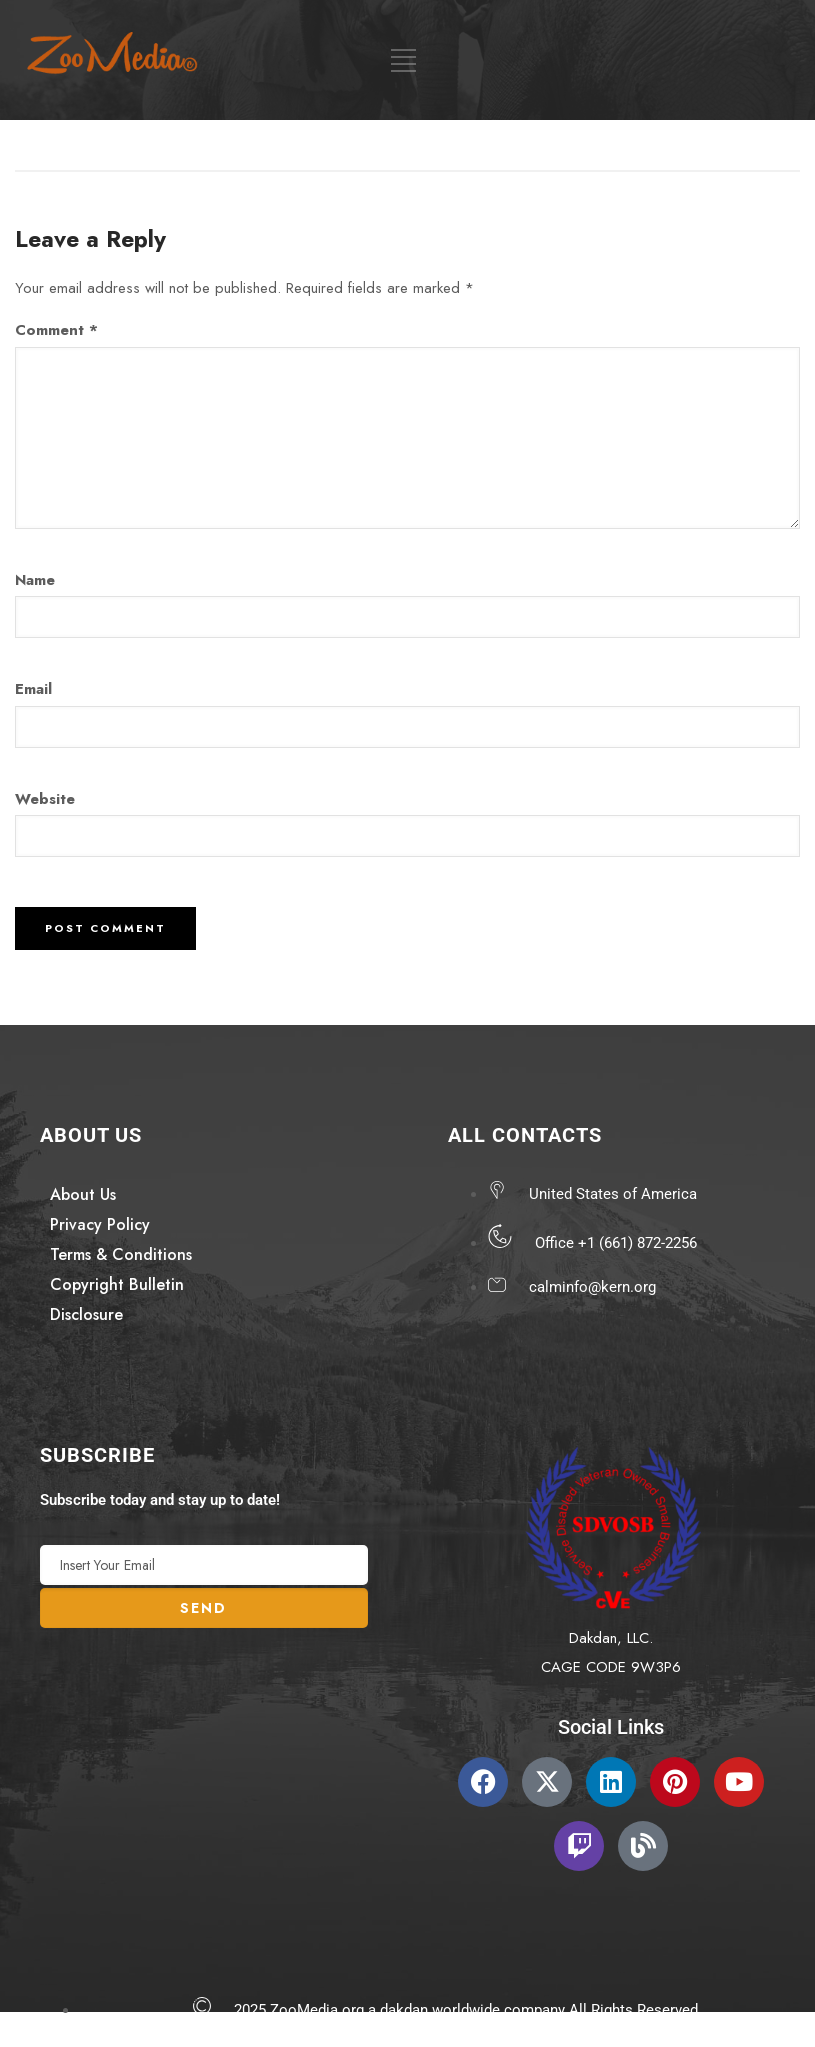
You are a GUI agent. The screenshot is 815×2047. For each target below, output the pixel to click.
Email (33, 689)
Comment (56, 330)
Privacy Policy (100, 1224)
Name (35, 580)
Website (45, 799)
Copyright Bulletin (117, 1284)
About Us (83, 1194)
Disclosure (86, 1314)
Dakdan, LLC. (611, 1638)
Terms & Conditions (121, 1254)
